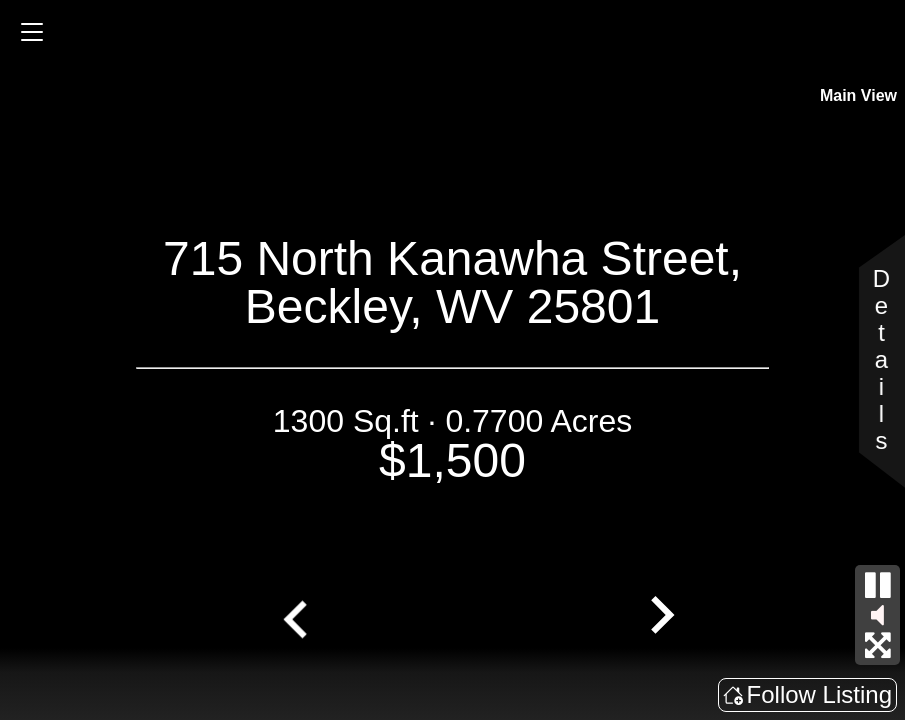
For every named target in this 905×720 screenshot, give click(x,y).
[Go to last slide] (298, 617)
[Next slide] (660, 617)
